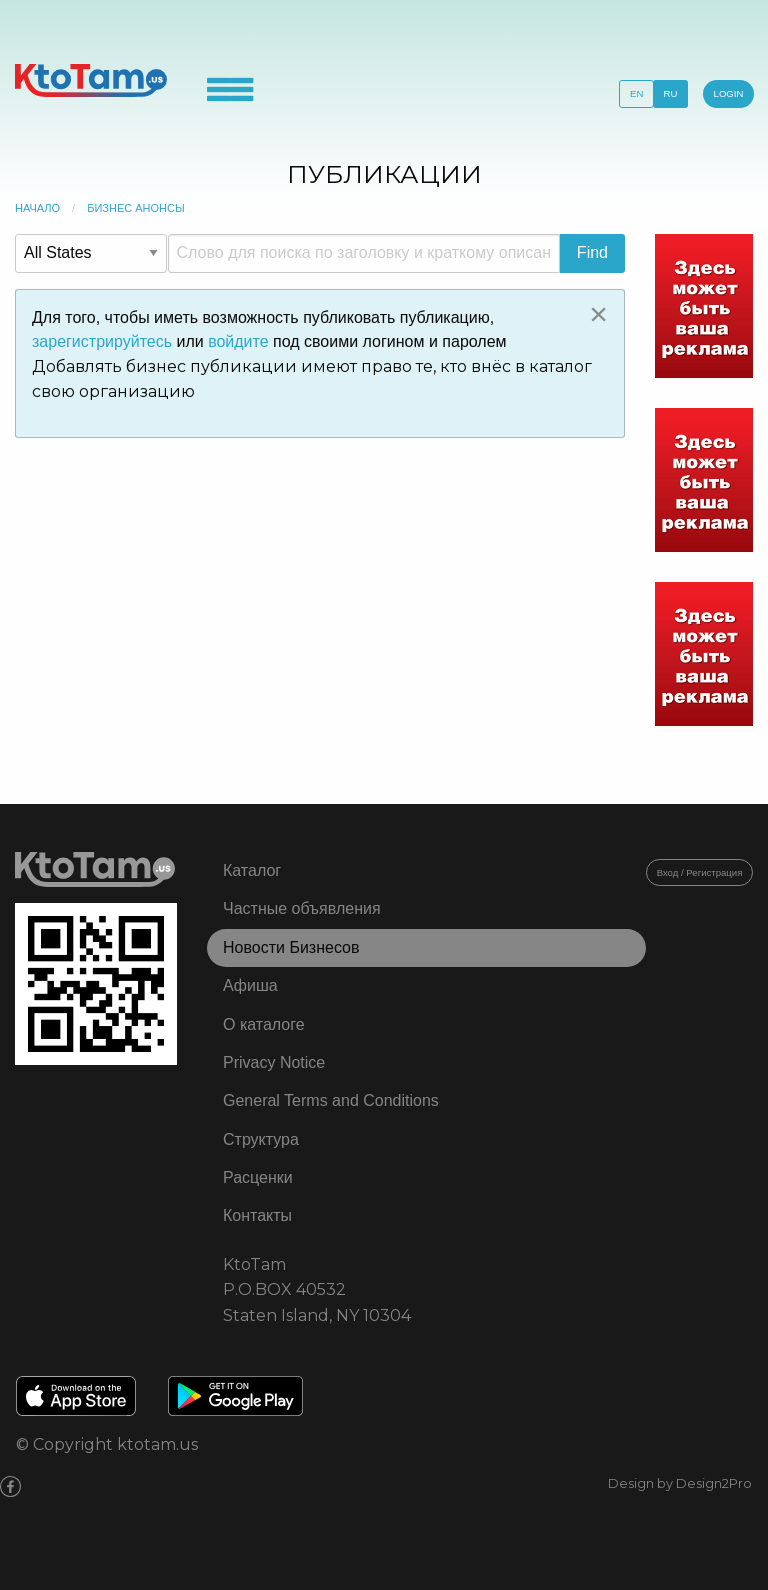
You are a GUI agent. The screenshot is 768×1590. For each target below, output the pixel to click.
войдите (238, 341)
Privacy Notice (274, 1062)
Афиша (250, 985)
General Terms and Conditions (331, 1100)
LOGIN (729, 93)
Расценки (258, 1177)
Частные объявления (302, 908)
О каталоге (264, 1024)
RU (671, 93)
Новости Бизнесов (291, 947)
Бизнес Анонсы (136, 208)
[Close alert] (598, 314)
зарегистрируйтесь (102, 341)
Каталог (252, 870)
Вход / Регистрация (700, 872)
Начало (37, 208)
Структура (261, 1139)
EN (636, 93)
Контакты (257, 1215)
